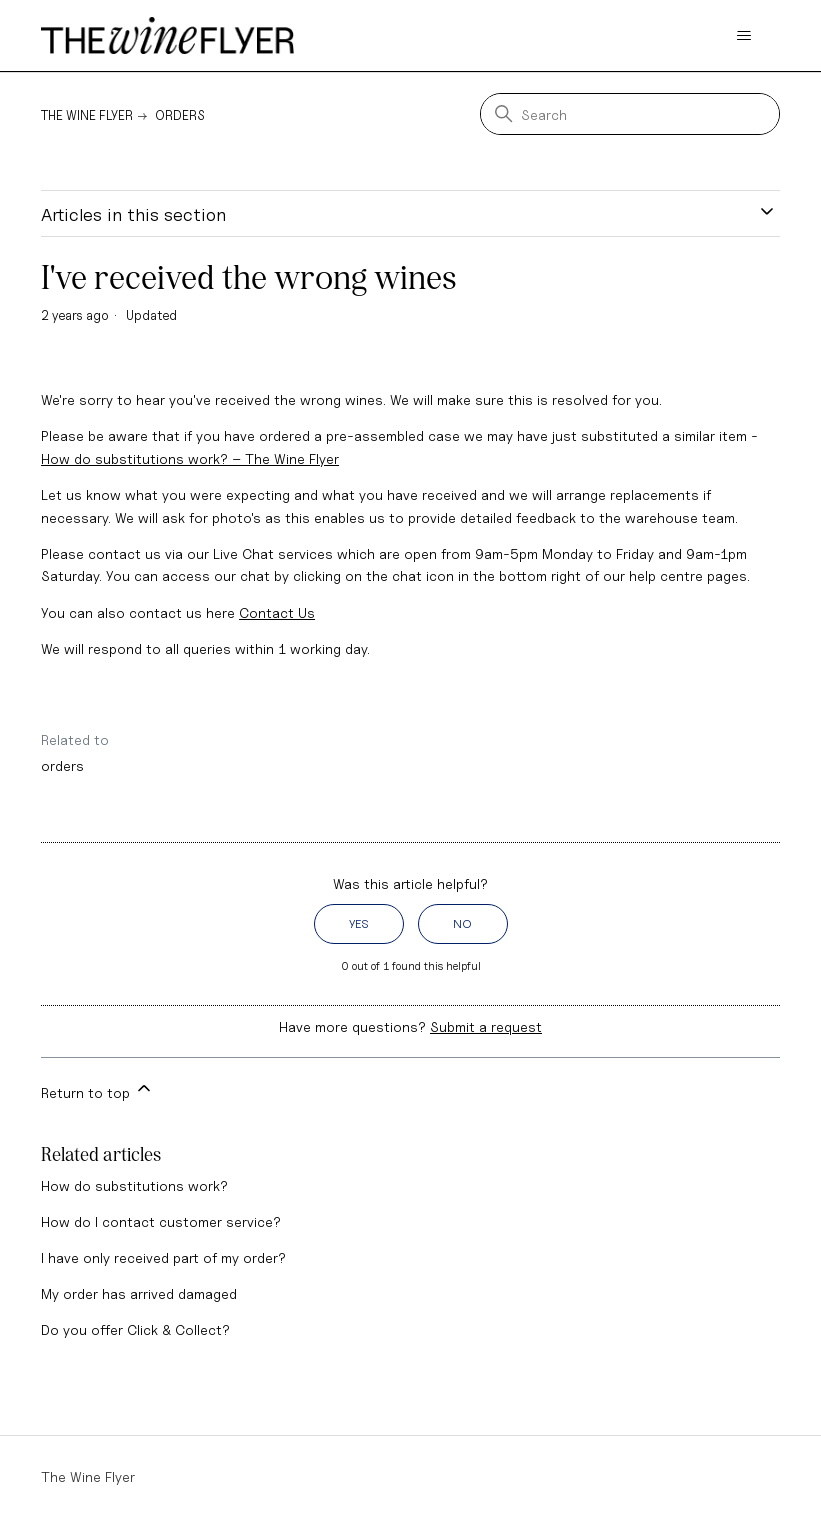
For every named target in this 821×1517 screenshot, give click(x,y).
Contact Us (277, 612)
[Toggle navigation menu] (744, 36)
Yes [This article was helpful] (359, 923)
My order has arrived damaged (139, 1293)
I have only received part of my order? (163, 1257)
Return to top (97, 1089)
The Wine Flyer (87, 115)
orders (62, 765)
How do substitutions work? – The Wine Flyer (190, 458)
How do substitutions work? (134, 1185)
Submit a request (486, 1026)
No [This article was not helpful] (462, 923)
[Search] (630, 114)
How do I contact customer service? (161, 1221)
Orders (180, 115)
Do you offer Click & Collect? (135, 1329)
